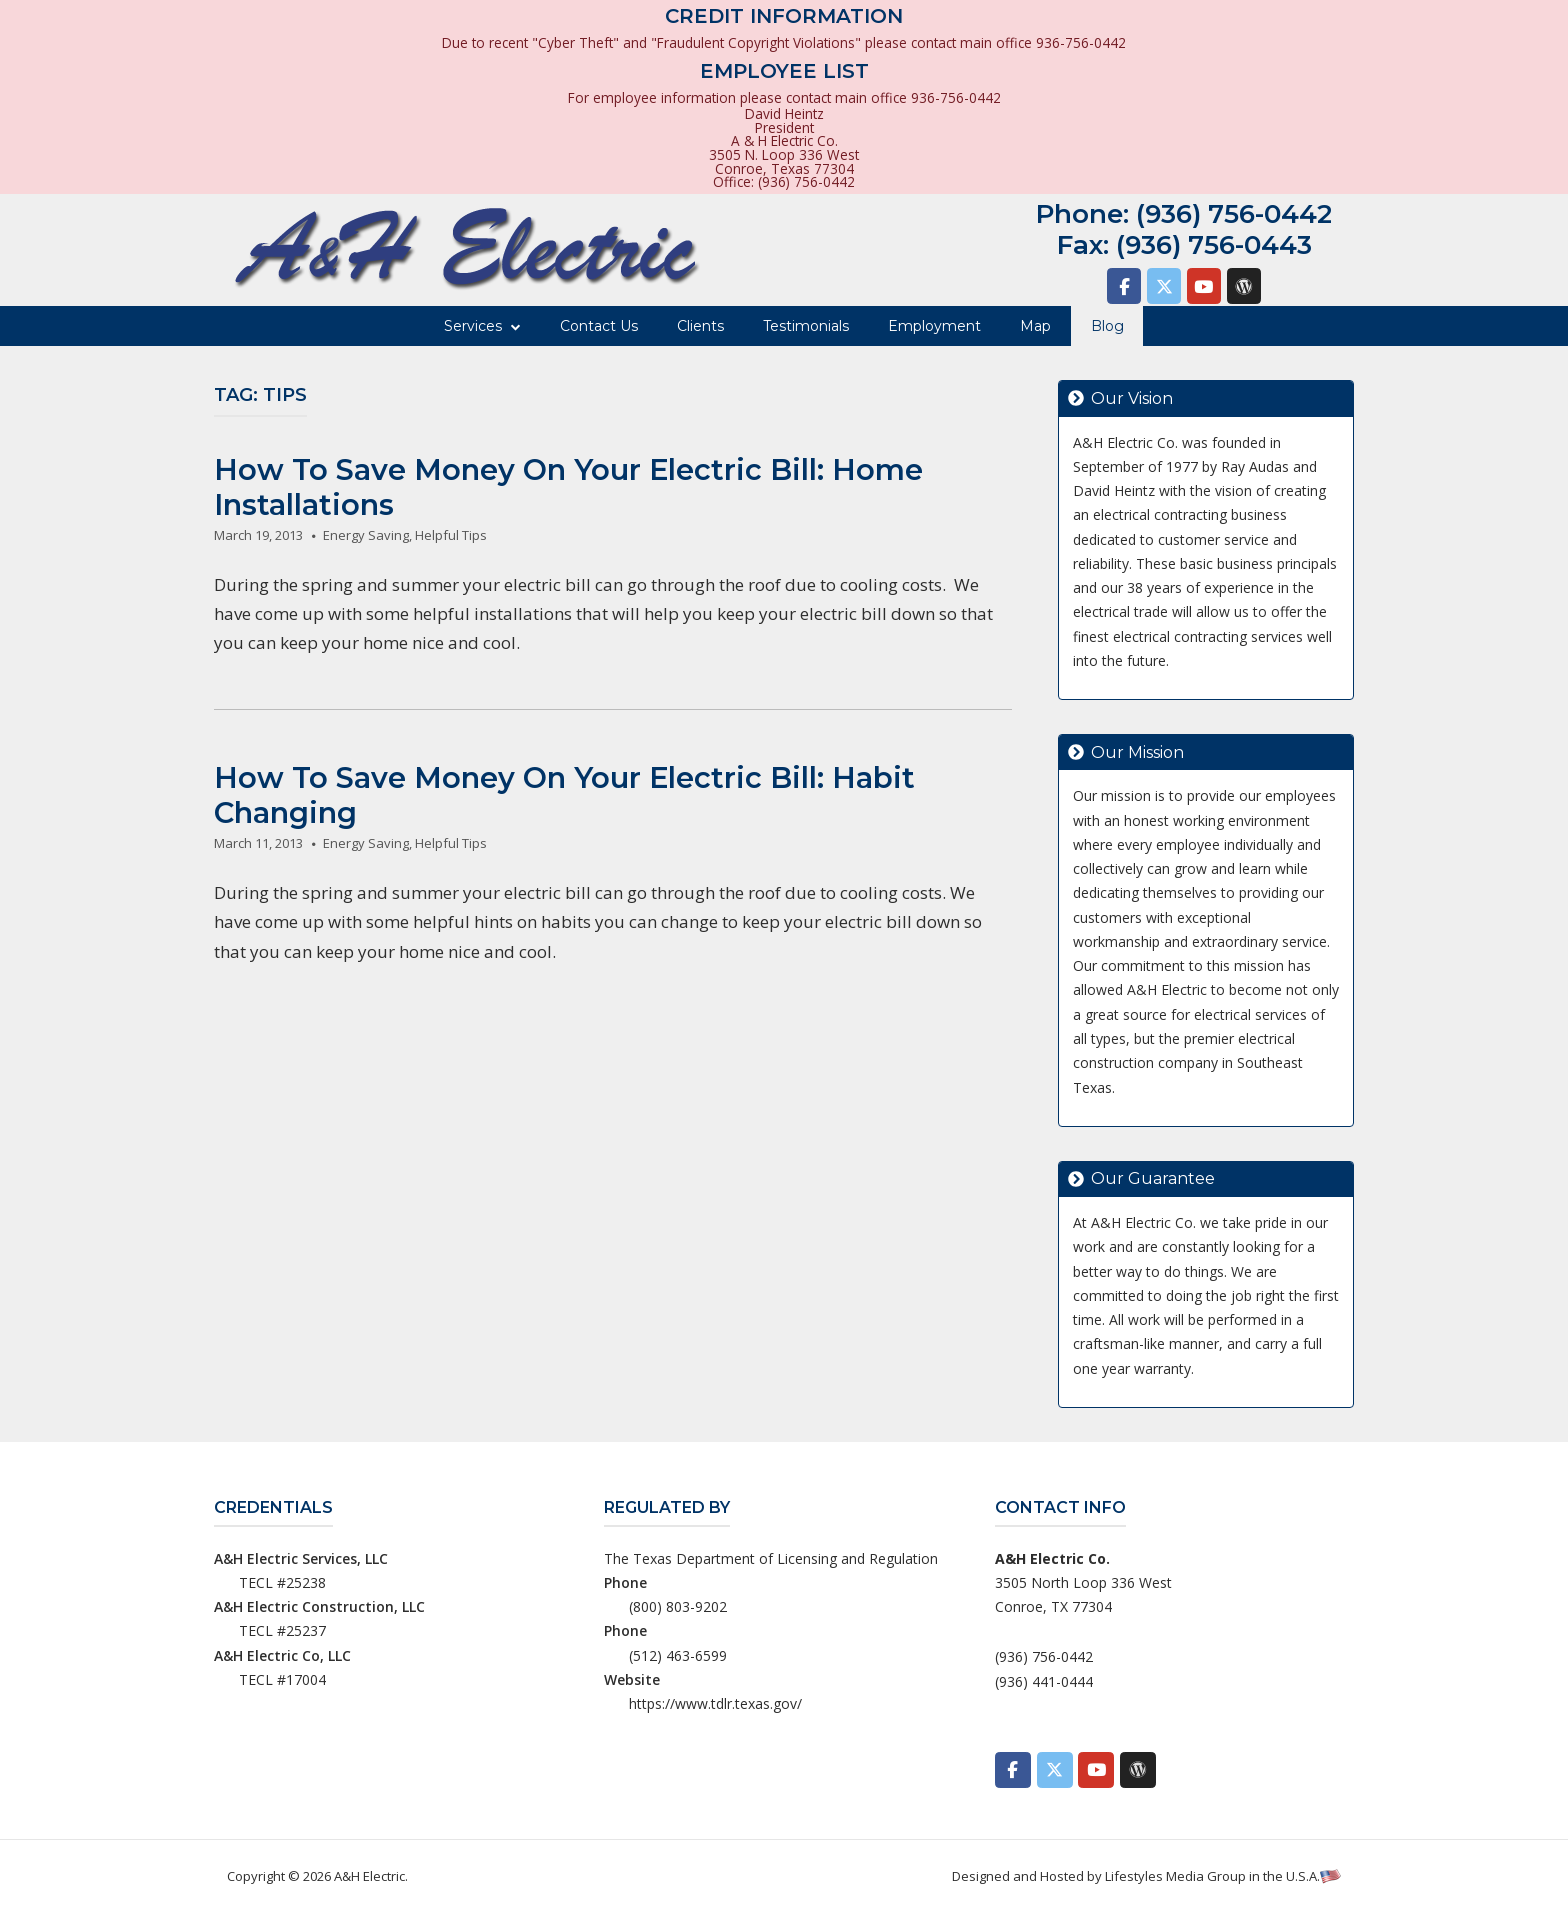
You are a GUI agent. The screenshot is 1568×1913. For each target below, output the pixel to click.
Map (1035, 326)
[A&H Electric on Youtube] (1204, 286)
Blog (1107, 326)
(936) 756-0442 (1234, 214)
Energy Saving (366, 535)
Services (473, 326)
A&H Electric (369, 1876)
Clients (700, 326)
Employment (934, 326)
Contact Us (599, 326)
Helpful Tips (451, 535)
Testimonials (806, 326)
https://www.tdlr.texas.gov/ (715, 1703)
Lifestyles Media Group (1175, 1876)
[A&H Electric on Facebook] (1124, 286)
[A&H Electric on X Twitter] (1164, 286)
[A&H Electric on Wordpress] (1244, 286)
